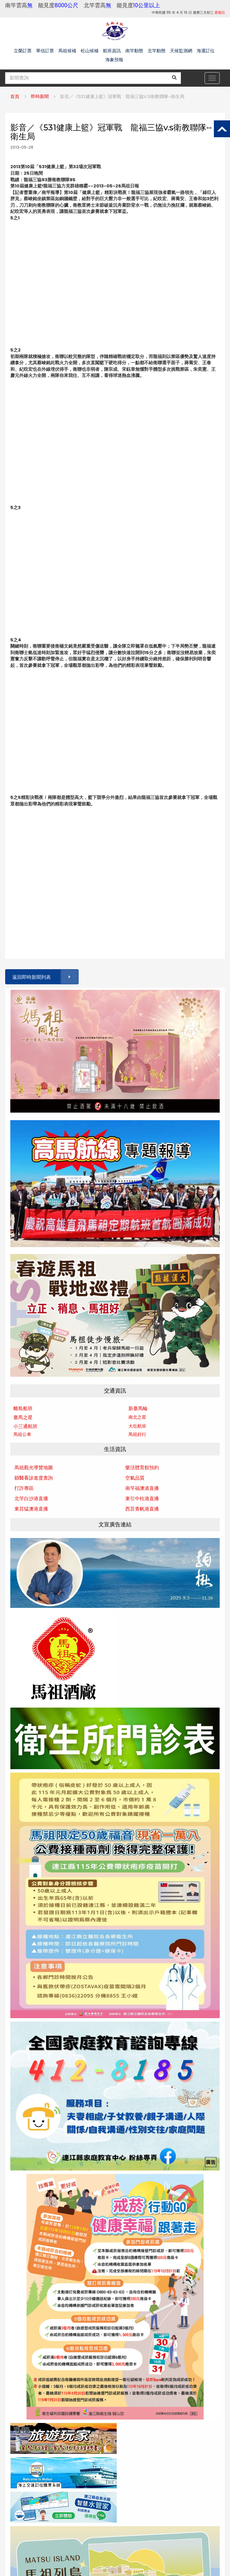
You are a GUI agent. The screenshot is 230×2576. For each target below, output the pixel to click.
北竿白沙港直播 (31, 1498)
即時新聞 (40, 96)
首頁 (14, 96)
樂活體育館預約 (142, 1467)
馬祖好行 (137, 1434)
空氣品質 (135, 1477)
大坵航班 (137, 1426)
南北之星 (137, 1417)
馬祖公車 (22, 1434)
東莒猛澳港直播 (31, 1508)
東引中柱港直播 (142, 1498)
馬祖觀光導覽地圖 (33, 1467)
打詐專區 (24, 1488)
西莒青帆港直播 (142, 1508)
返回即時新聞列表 (45, 977)
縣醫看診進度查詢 (33, 1477)
